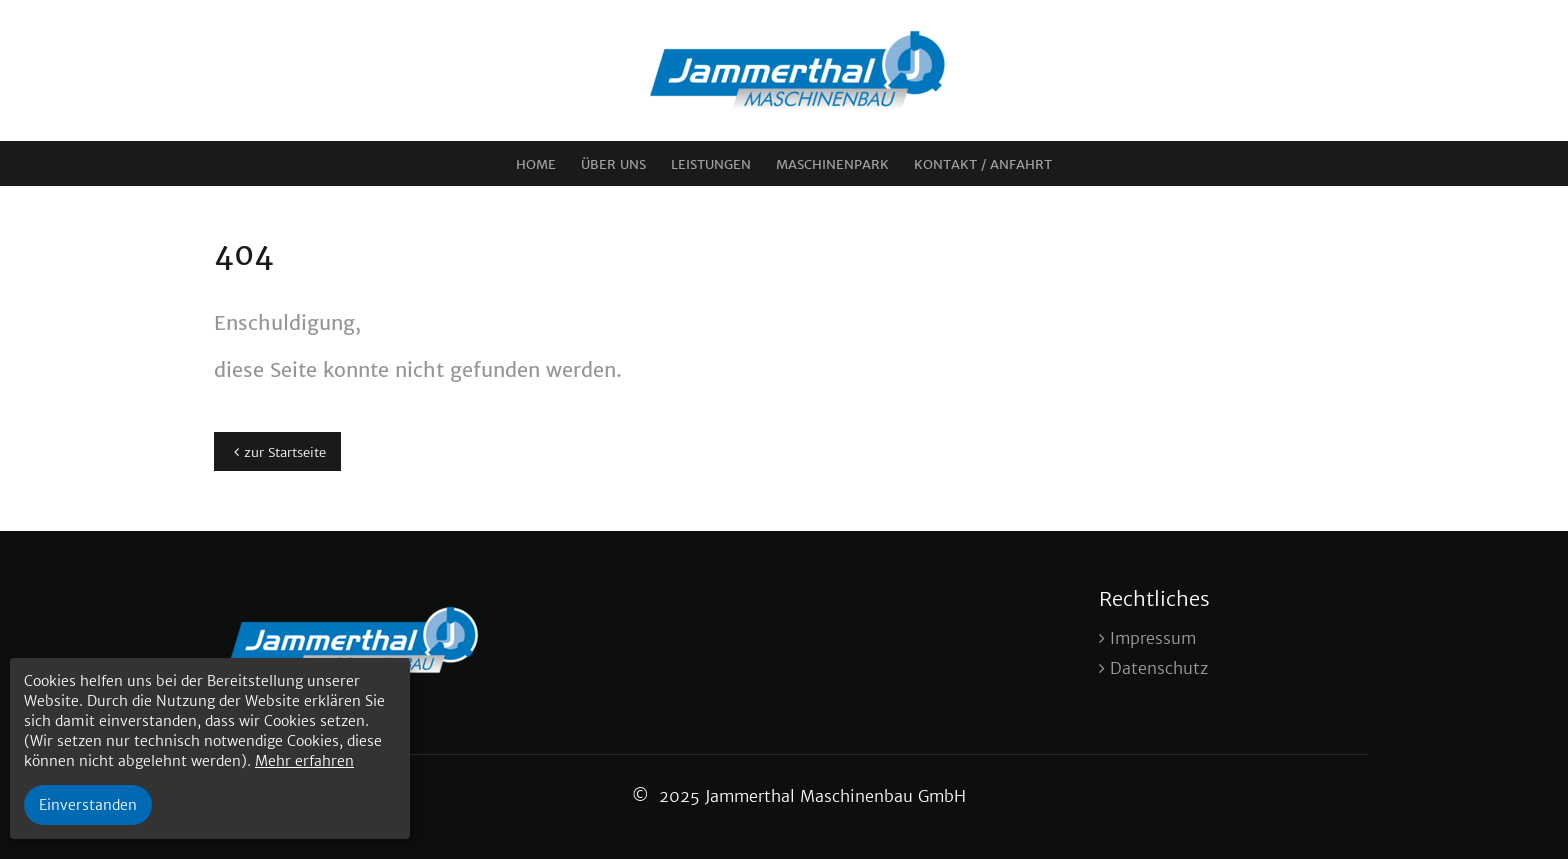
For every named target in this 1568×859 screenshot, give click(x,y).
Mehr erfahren (304, 761)
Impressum (1153, 638)
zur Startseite (285, 452)
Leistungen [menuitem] (711, 164)
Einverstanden (88, 805)
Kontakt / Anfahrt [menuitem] (983, 164)
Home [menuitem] (536, 164)
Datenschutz (1159, 668)
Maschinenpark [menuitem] (832, 164)
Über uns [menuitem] (613, 164)
